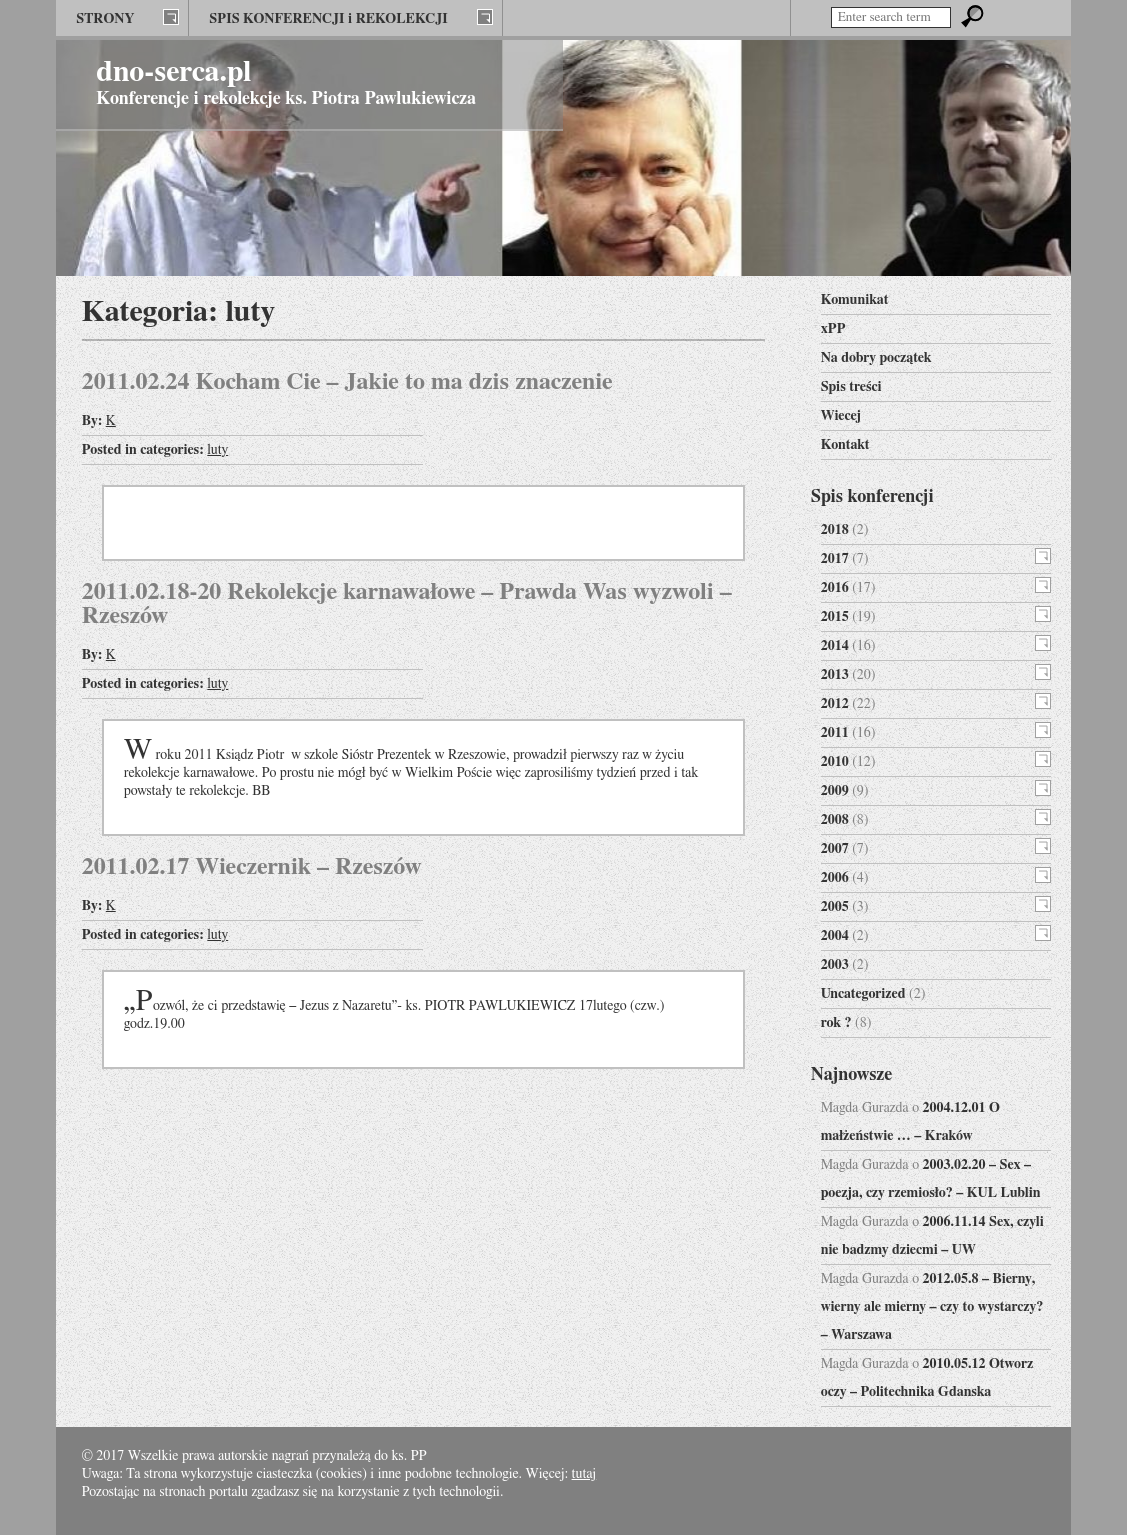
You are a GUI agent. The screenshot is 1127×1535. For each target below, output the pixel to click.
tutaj (584, 1474)
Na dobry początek (876, 358)
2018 (835, 530)
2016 (835, 588)
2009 (835, 791)
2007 (835, 849)
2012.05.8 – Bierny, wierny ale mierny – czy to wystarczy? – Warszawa (932, 1307)
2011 (835, 733)
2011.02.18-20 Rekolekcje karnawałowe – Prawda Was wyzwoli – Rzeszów (407, 604)
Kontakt (845, 445)
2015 (835, 617)
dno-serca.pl (173, 72)
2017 (835, 559)
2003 (835, 965)
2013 (835, 675)
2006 (835, 878)
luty (217, 450)
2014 (835, 646)
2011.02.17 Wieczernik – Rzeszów (252, 867)
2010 (835, 762)
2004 (835, 936)
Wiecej (841, 416)
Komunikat (855, 300)
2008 (835, 820)
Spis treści (851, 387)
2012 (835, 704)
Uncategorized (863, 994)
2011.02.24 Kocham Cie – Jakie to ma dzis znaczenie (347, 382)
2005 (835, 907)
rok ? (836, 1023)
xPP (833, 329)
